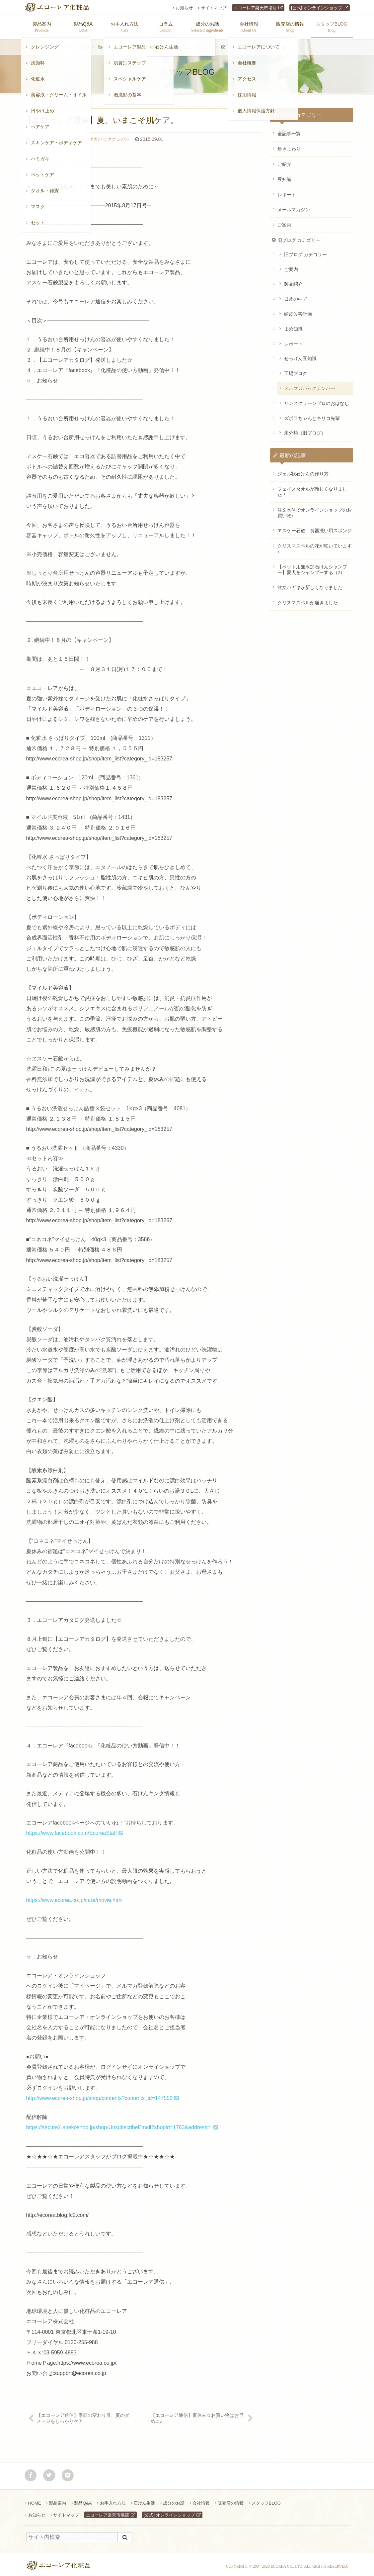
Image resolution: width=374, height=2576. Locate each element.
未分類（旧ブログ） (305, 429)
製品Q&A (83, 2499)
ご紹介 (284, 160)
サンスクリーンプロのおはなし (316, 400)
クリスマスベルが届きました (307, 599)
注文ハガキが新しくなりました (309, 584)
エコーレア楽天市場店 (255, 7)
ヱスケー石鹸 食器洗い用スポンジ (314, 527)
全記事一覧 (289, 130)
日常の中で (295, 295)
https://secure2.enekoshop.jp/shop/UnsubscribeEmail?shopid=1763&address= (119, 2124)
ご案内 (284, 221)
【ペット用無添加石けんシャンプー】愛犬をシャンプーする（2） (312, 566)
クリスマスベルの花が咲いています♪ (314, 545)
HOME (34, 2499)
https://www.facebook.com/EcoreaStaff (71, 1830)
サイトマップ (214, 7)
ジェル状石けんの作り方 (303, 470)
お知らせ (184, 7)
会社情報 (201, 2499)
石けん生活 (144, 2499)
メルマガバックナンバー (187, 44)
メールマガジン (293, 206)
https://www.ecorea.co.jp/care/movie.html (74, 1897)
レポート (286, 191)
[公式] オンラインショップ (316, 7)
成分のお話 (174, 2499)
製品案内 (57, 2499)
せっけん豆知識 (300, 355)
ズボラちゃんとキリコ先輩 (312, 415)
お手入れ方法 (113, 2499)
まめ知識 (293, 325)
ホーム (36, 44)
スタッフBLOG (74, 44)
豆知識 (284, 176)
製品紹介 (293, 280)
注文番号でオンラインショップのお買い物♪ (314, 509)
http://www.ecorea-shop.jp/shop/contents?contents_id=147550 (99, 2095)
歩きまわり (289, 145)
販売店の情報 (231, 2499)
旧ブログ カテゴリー (125, 44)
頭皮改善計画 (298, 310)
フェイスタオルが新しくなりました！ (312, 488)
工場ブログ (295, 370)
